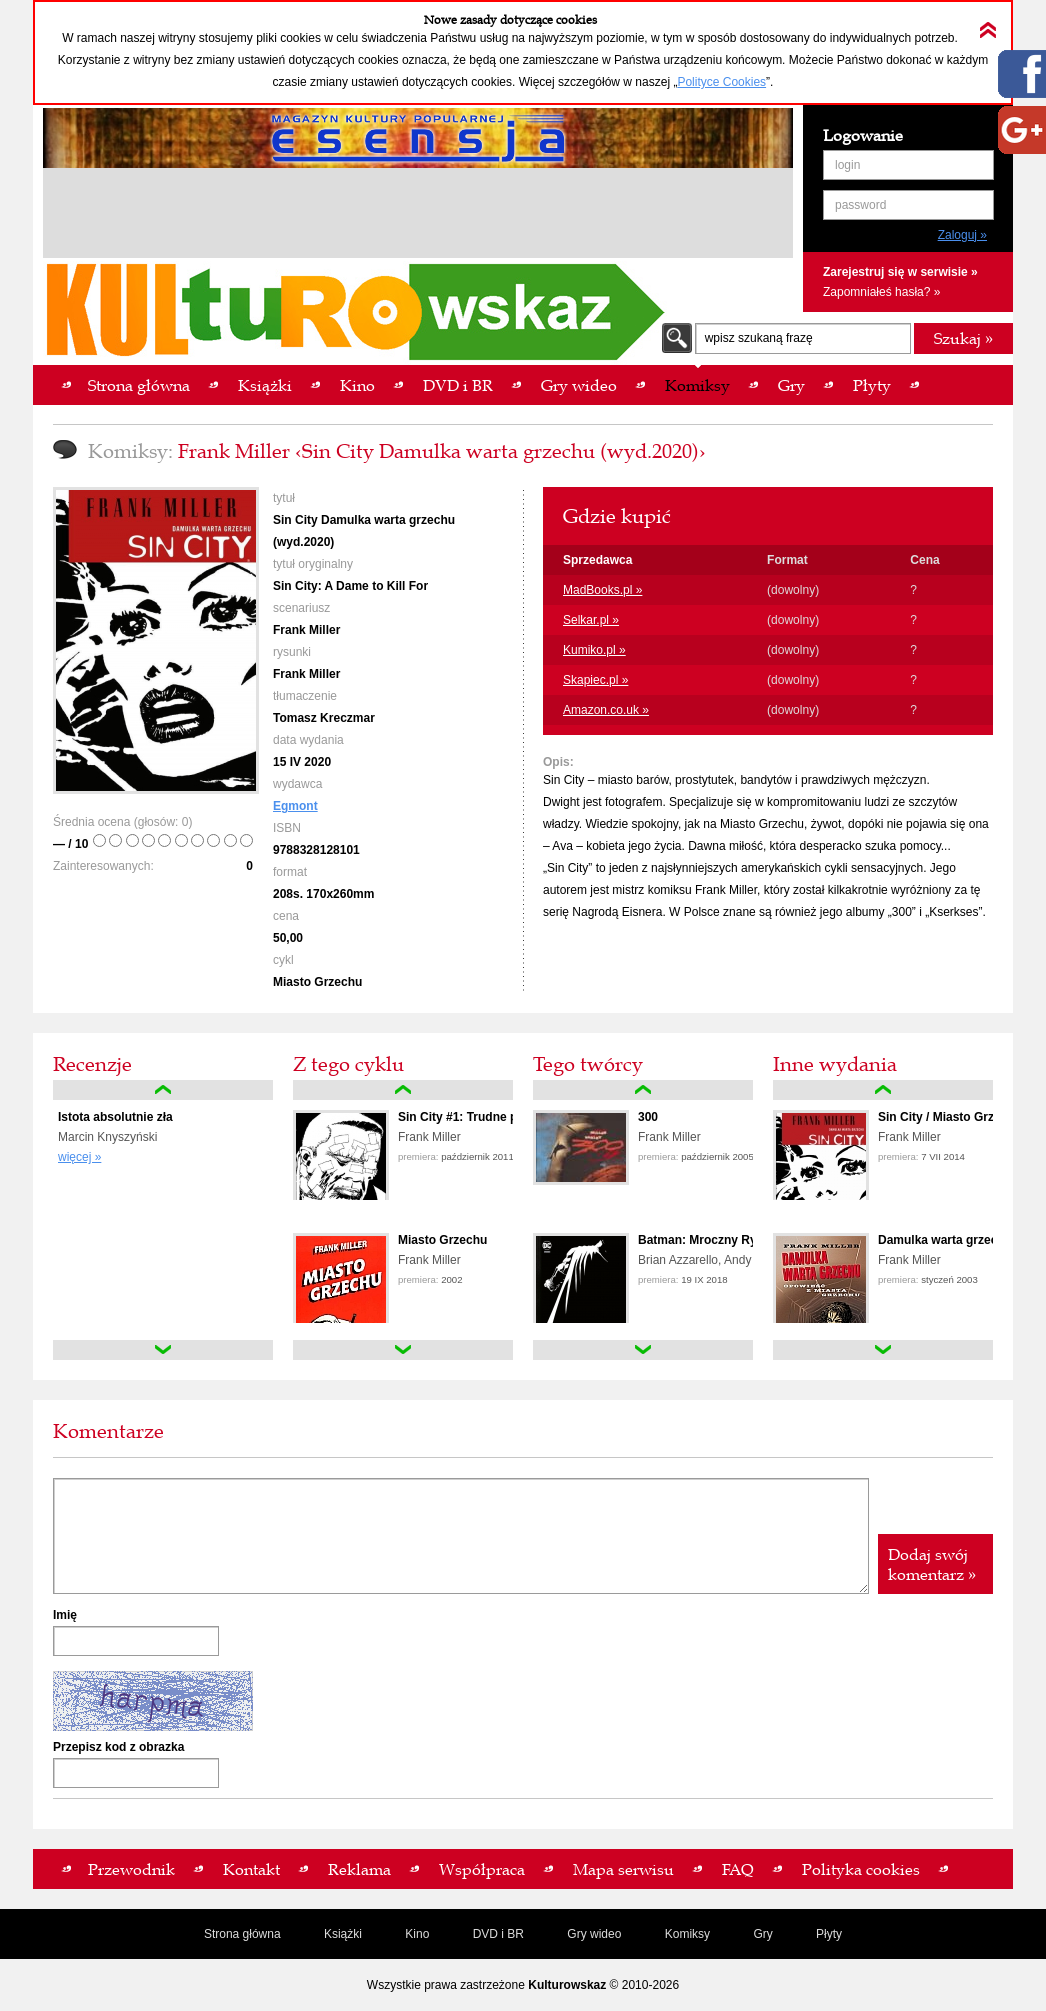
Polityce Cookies (721, 82)
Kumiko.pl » (594, 650)
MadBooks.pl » (602, 590)
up (163, 1090)
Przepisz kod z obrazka (118, 1747)
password (860, 205)
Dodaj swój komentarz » (932, 1564)
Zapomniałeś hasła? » (881, 292)
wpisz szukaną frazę (759, 338)
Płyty (829, 1934)
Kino (417, 1934)
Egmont (295, 806)
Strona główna (242, 1934)
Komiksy (687, 1934)
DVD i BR (498, 1934)
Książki (343, 1934)
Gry (762, 1934)
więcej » (79, 1157)
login (847, 165)
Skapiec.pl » (595, 680)
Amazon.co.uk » (606, 710)
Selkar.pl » (591, 620)
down (163, 1350)
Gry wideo (594, 1934)
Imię (65, 1615)
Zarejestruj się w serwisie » (900, 272)
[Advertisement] (418, 216)
